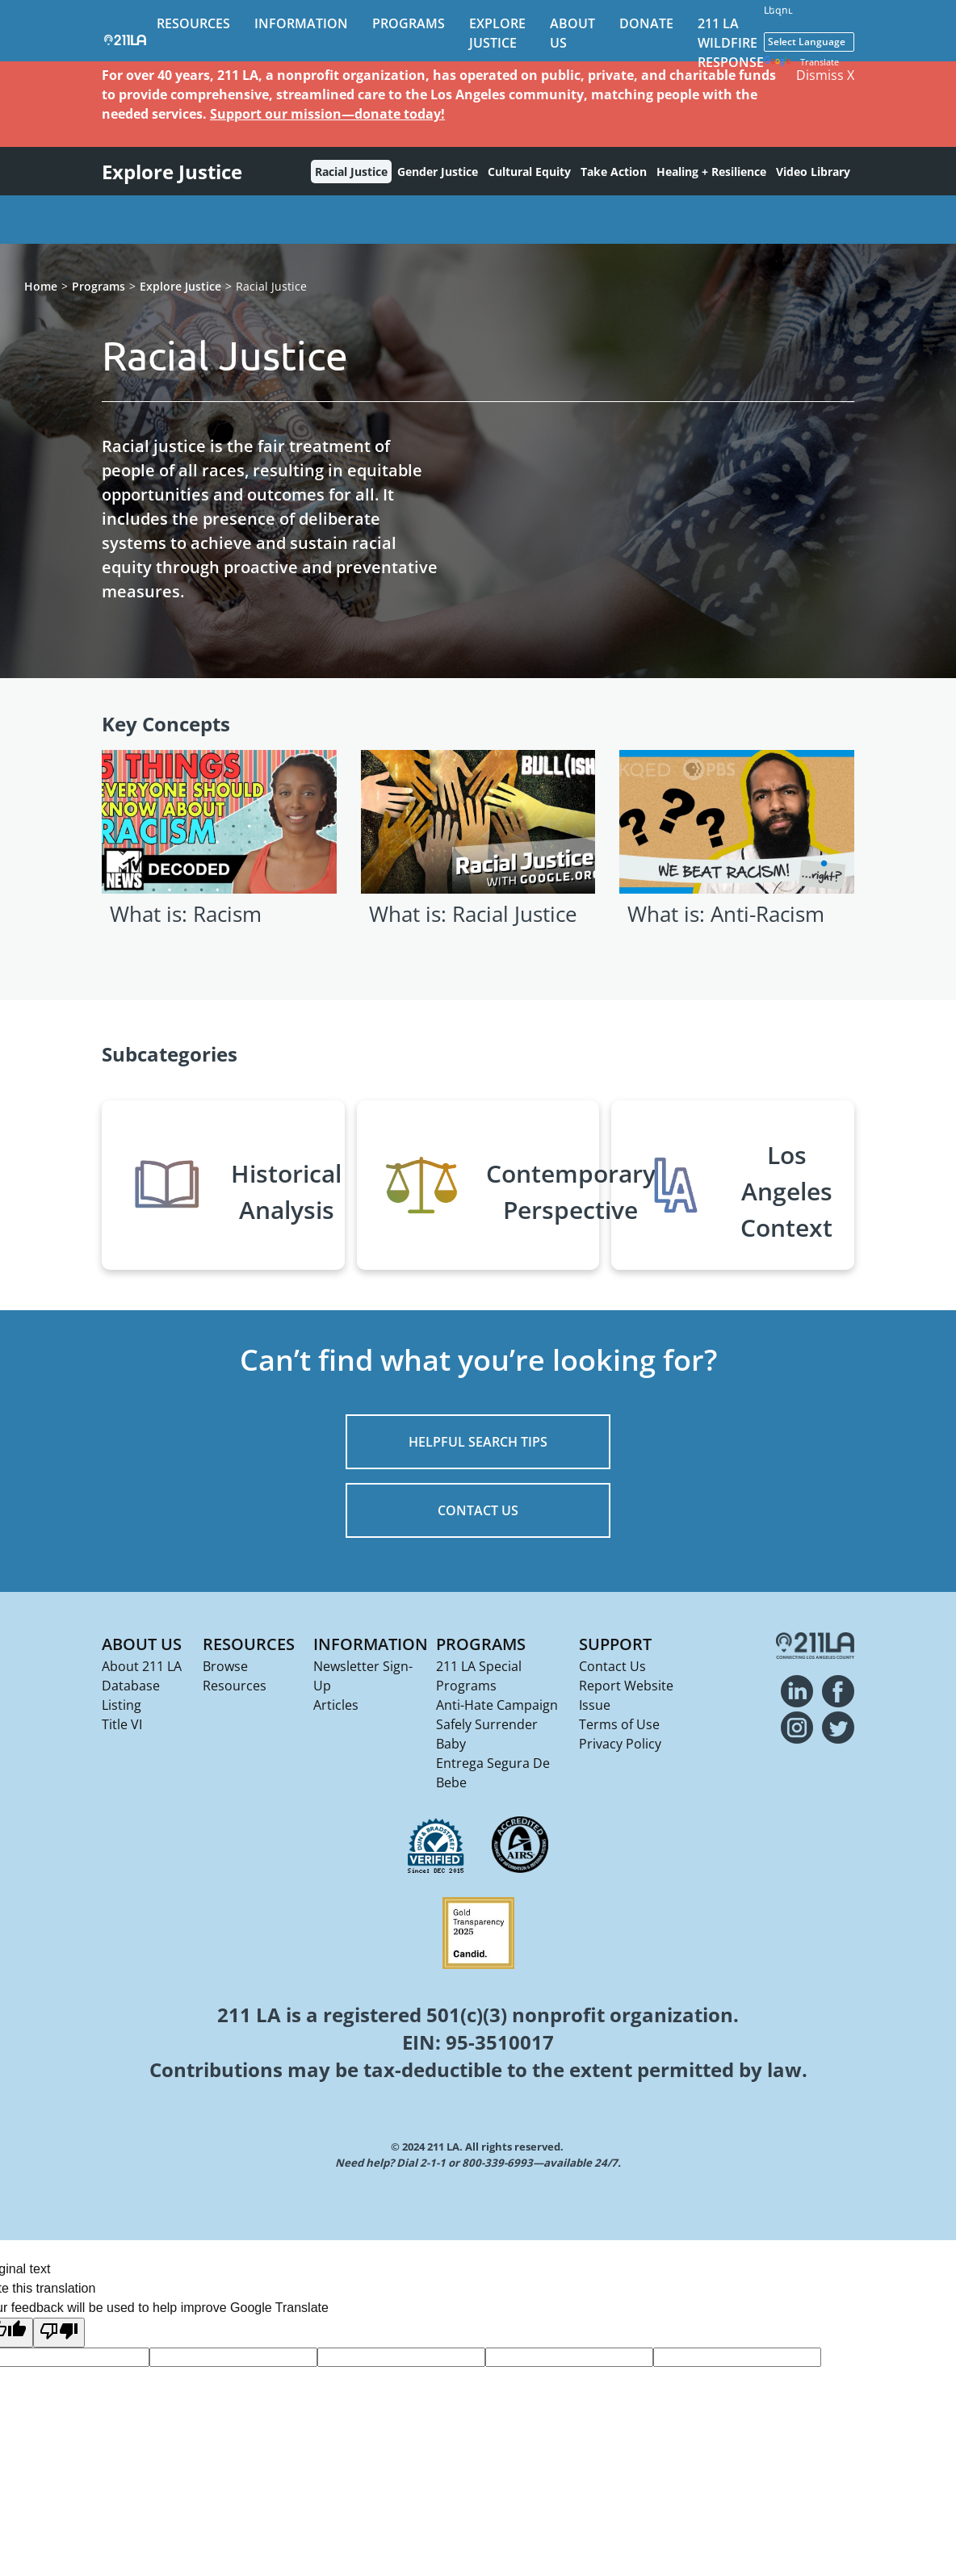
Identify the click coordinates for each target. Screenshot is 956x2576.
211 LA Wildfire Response (731, 43)
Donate (646, 23)
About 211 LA (142, 1666)
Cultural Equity (529, 171)
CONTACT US (478, 1510)
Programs (408, 23)
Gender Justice (437, 171)
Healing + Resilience (711, 171)
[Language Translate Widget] (809, 42)
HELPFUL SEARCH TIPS (478, 1442)
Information (301, 23)
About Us (142, 1644)
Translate (801, 62)
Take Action (614, 171)
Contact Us (612, 1666)
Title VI (122, 1724)
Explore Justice (180, 286)
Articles (335, 1705)
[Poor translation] (59, 2333)
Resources (193, 23)
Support (615, 1644)
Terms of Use (619, 1724)
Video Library (813, 171)
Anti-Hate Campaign (497, 1705)
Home (40, 286)
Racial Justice (351, 171)
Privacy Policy (620, 1744)
